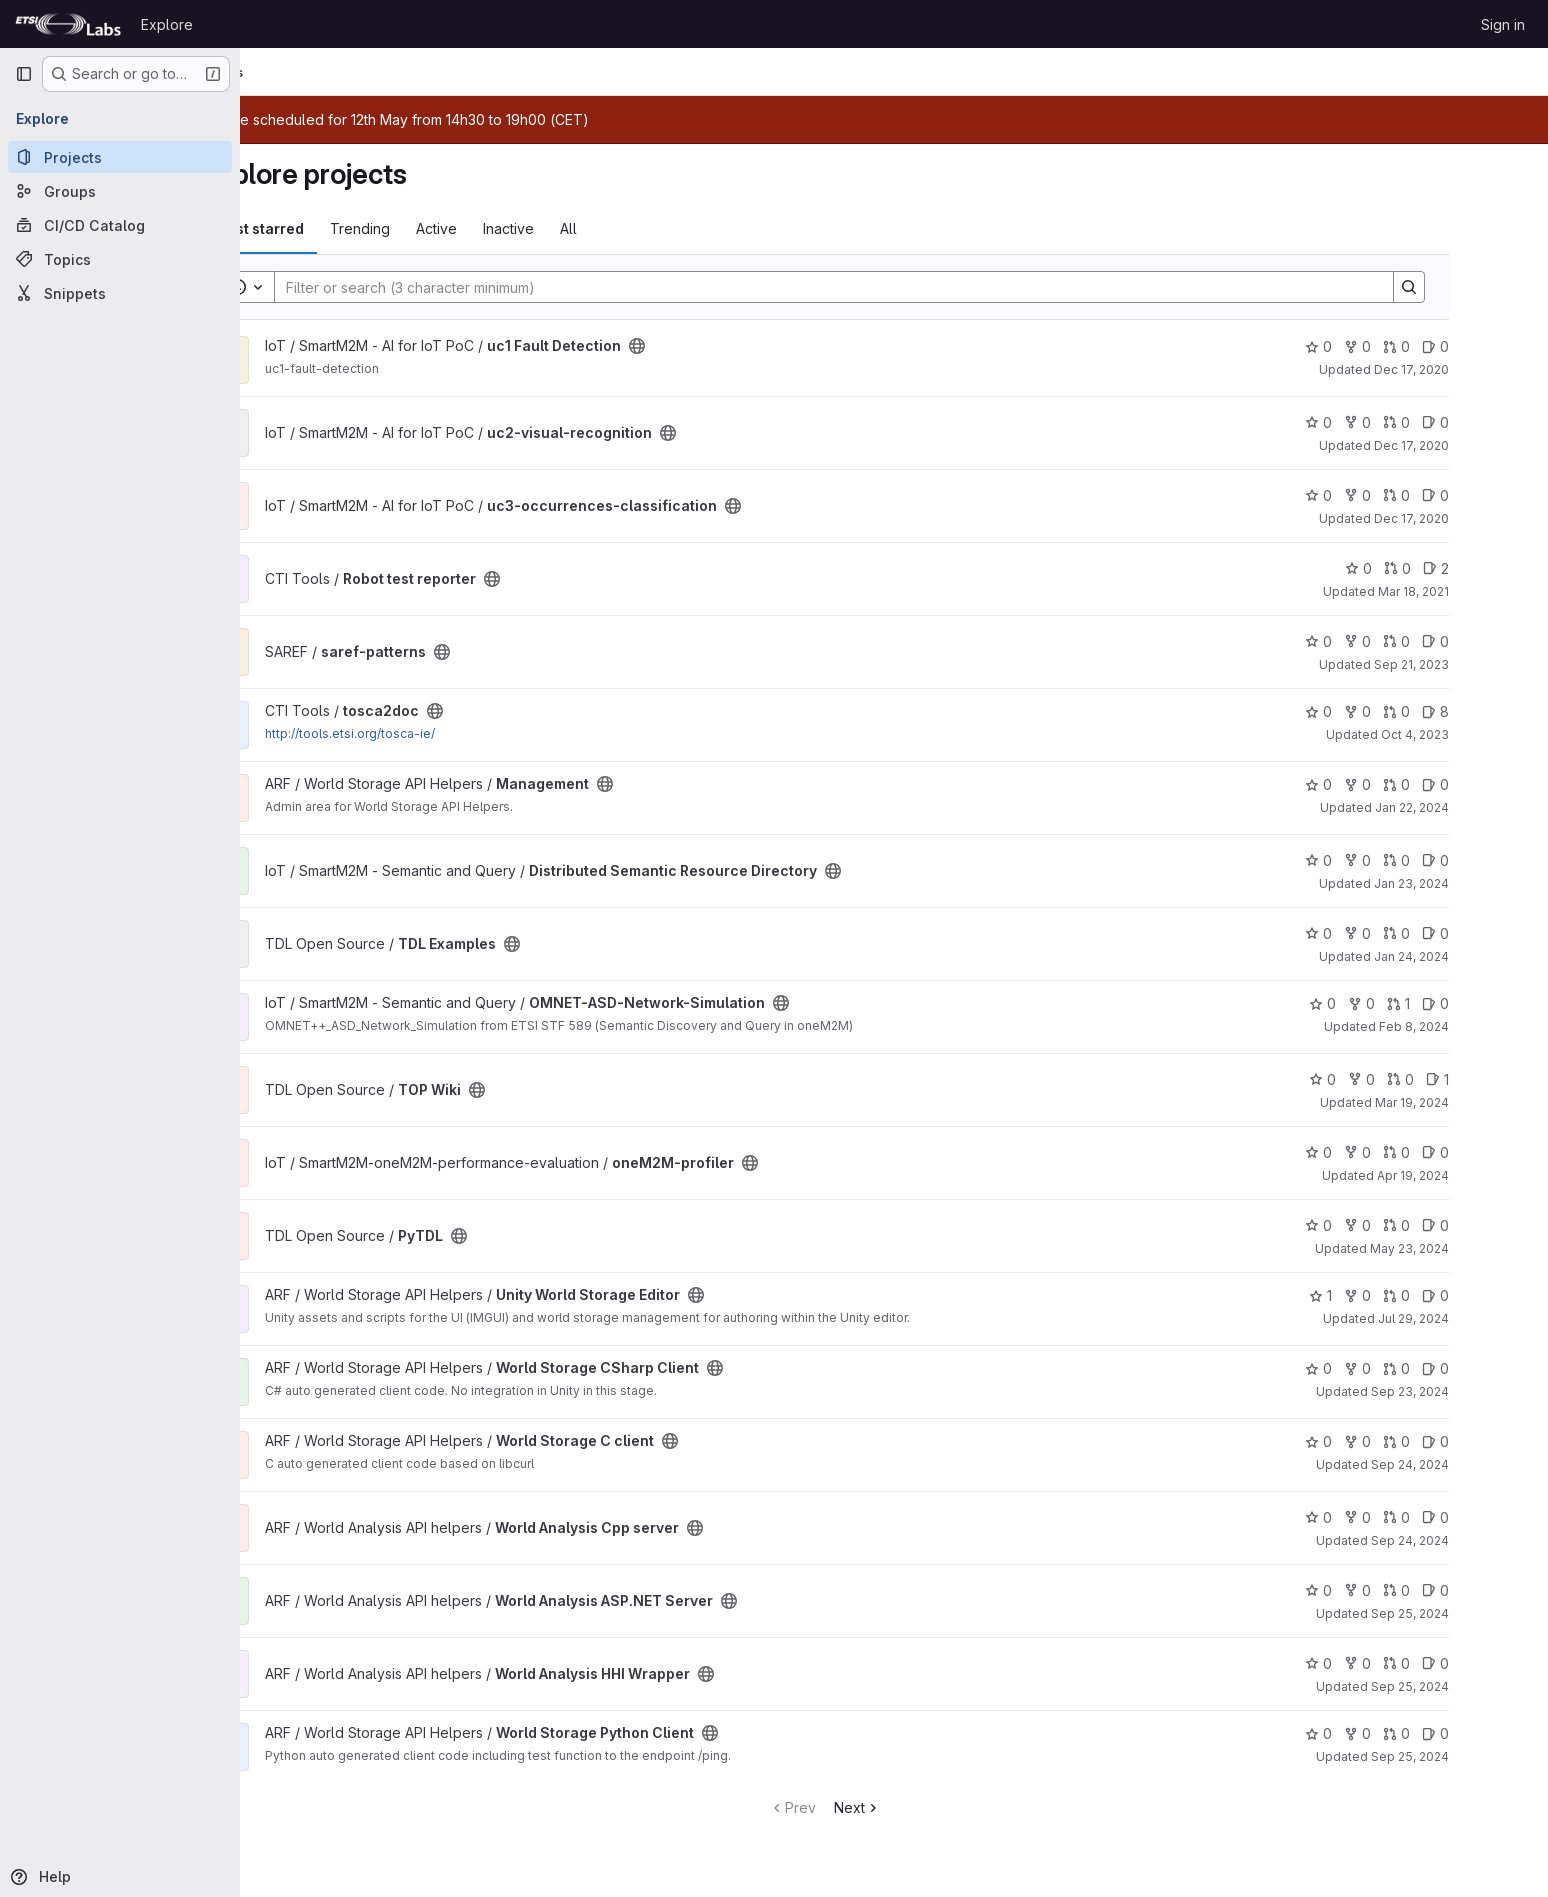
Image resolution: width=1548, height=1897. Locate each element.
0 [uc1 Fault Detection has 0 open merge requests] (1465, 346)
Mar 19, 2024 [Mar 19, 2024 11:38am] (1481, 1102)
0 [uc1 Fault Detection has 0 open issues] (1504, 346)
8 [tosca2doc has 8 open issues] (1504, 711)
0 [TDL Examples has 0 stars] (1387, 933)
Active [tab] (505, 228)
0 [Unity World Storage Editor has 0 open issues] (1504, 1295)
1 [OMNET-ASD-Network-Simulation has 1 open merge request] (1467, 1003)
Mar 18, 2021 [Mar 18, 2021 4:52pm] (1482, 591)
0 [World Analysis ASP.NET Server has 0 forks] (1426, 1590)
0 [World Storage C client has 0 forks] (1426, 1441)
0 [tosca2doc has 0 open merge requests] (1465, 711)
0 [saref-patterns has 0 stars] (1387, 641)
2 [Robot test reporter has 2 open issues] (1505, 568)
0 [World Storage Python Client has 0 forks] (1426, 1733)
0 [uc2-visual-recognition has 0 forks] (1426, 422)
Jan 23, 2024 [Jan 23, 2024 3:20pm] (1480, 883)
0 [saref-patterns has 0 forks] (1426, 641)
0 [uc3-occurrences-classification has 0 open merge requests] (1465, 495)
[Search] (893, 287)
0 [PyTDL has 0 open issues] (1504, 1225)
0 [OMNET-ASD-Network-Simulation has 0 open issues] (1504, 1003)
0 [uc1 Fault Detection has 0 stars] (1387, 346)
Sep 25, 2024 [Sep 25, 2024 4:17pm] (1479, 1756)
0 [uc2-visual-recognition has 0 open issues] (1504, 422)
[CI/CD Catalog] (120, 225)
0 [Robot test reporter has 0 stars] (1427, 568)
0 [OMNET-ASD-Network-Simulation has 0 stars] (1391, 1003)
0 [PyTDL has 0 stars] (1387, 1225)
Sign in (1503, 24)
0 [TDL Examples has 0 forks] (1426, 933)
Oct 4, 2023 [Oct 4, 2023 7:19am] (1484, 734)
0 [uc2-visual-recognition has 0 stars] (1387, 422)
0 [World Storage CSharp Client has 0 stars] (1387, 1368)
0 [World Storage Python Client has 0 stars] (1387, 1733)
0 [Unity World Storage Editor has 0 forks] (1426, 1295)
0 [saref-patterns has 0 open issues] (1504, 641)
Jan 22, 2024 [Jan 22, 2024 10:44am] (1481, 807)
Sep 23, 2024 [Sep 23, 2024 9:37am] (1479, 1391)
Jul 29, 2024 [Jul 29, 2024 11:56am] (1482, 1318)
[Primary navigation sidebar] (24, 74)
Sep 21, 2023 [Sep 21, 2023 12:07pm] (1480, 664)
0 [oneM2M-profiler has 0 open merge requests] (1465, 1152)
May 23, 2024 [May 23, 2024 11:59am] (1478, 1248)
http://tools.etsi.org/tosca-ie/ (419, 733)
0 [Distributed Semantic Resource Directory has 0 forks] (1426, 860)
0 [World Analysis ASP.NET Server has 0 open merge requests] (1465, 1590)
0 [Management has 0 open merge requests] (1465, 784)
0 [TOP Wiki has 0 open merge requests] (1469, 1079)
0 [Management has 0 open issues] (1504, 784)
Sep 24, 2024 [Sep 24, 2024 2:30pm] (1479, 1464)
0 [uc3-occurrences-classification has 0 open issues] (1504, 495)
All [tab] (637, 228)
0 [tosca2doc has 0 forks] (1426, 711)
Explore (167, 24)
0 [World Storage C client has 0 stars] (1387, 1441)
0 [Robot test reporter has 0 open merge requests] (1466, 568)
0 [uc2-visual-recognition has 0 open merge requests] (1465, 422)
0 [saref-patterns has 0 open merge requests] (1465, 641)
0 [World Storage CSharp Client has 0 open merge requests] (1465, 1368)
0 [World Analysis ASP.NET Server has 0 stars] (1387, 1590)
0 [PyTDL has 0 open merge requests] (1465, 1225)
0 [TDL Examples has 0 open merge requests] (1465, 933)
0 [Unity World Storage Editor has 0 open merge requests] (1465, 1295)
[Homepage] (68, 24)
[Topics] (120, 259)
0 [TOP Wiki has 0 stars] (1391, 1079)
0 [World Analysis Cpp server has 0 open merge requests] (1465, 1517)
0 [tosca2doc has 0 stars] (1387, 711)
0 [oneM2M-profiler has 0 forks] (1426, 1152)
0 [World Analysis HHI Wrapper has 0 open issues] (1504, 1663)
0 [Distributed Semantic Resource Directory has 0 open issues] (1504, 860)
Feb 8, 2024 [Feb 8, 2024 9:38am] (1483, 1026)
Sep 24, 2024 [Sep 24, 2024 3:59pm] (1479, 1540)
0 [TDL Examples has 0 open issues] (1504, 933)
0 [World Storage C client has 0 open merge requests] (1465, 1441)
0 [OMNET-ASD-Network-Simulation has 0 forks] (1430, 1003)
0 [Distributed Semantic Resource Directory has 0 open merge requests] (1465, 860)
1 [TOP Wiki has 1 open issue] (1506, 1079)
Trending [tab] (429, 228)
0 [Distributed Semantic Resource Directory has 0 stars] (1387, 860)
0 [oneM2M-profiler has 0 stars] (1387, 1152)
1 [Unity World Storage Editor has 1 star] (1389, 1295)
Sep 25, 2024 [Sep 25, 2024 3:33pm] (1479, 1686)
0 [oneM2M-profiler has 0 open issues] (1504, 1152)
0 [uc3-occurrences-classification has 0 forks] (1426, 495)
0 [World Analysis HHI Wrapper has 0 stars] (1387, 1663)
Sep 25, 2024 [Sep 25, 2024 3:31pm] (1479, 1613)
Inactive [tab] (577, 228)
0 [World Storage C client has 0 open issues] (1504, 1441)
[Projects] (120, 157)
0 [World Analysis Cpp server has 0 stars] (1387, 1517)
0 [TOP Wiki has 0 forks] (1430, 1079)
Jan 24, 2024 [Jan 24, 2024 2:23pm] (1480, 956)
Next (926, 1807)
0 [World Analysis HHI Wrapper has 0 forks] (1426, 1663)
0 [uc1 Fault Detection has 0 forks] (1426, 346)
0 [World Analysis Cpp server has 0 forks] (1426, 1517)
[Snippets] (120, 293)
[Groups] (120, 191)
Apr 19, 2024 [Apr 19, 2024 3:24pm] (1482, 1175)
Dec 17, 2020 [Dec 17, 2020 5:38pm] (1480, 445)
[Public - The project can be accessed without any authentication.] (706, 346)
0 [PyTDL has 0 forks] (1426, 1225)
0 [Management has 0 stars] (1387, 784)
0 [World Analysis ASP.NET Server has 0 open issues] (1504, 1590)
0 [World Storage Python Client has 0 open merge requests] (1465, 1733)
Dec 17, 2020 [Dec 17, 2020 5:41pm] (1480, 518)
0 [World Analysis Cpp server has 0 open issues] (1504, 1517)
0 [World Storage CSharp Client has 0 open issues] (1504, 1368)
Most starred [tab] (328, 228)
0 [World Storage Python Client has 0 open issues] (1504, 1733)
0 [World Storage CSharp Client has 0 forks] (1426, 1368)
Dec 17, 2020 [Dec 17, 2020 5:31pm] (1480, 369)
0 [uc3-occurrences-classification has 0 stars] (1387, 495)
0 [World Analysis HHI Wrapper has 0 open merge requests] (1465, 1663)
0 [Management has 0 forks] (1426, 784)
